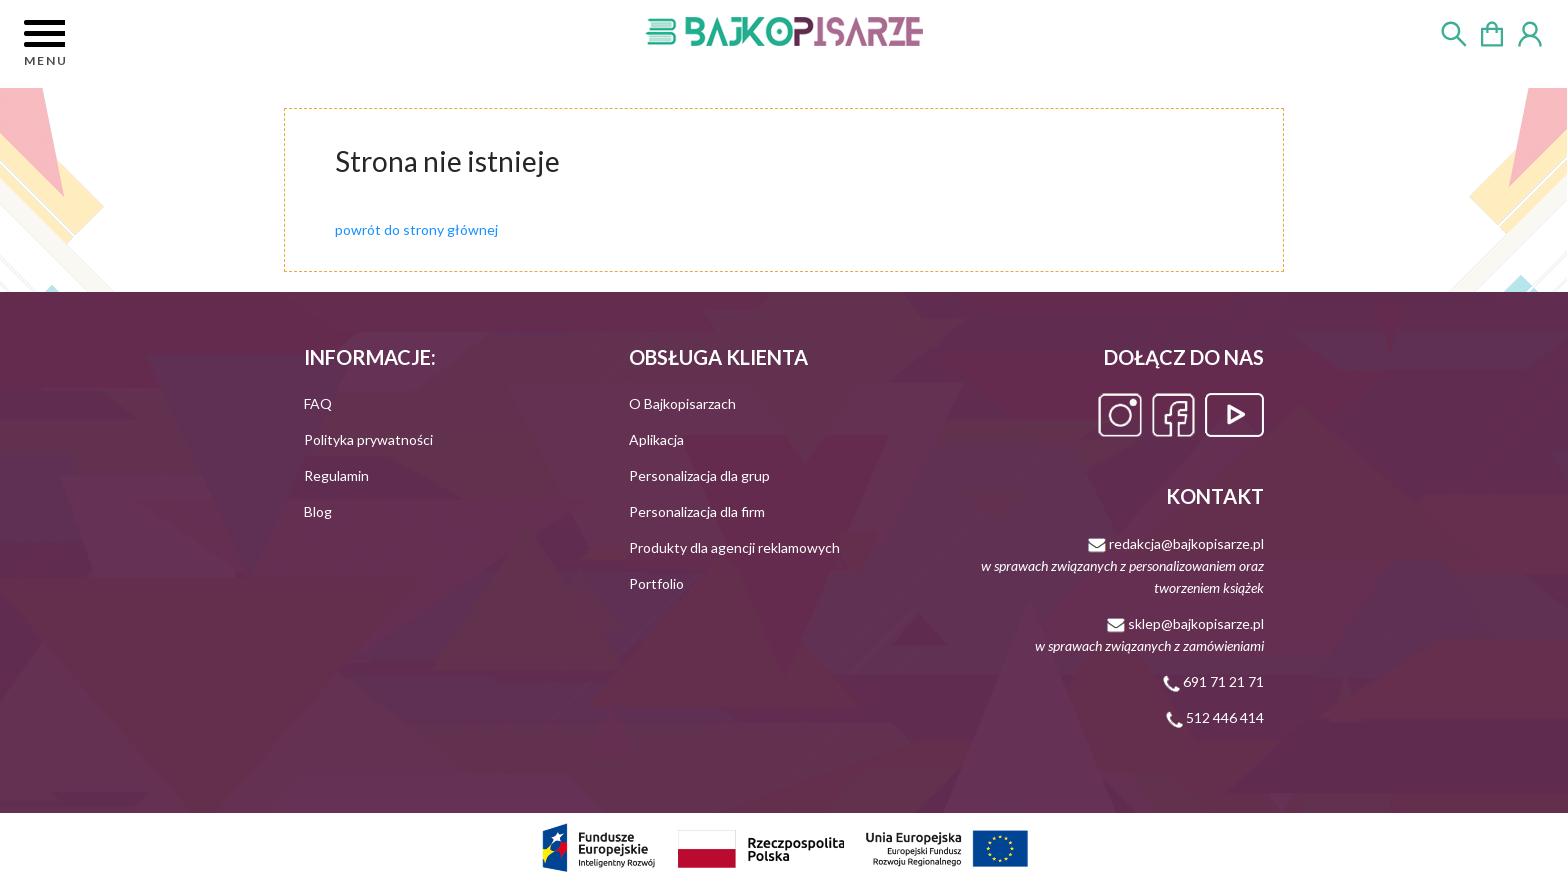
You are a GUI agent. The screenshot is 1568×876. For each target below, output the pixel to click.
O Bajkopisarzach (682, 403)
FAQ (318, 403)
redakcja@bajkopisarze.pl (1122, 565)
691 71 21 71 (1213, 681)
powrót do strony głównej (416, 229)
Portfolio (656, 583)
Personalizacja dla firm (697, 511)
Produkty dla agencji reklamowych (734, 547)
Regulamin (336, 475)
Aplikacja (656, 439)
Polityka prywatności (368, 439)
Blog (318, 511)
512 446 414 (1215, 717)
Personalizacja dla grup (699, 475)
